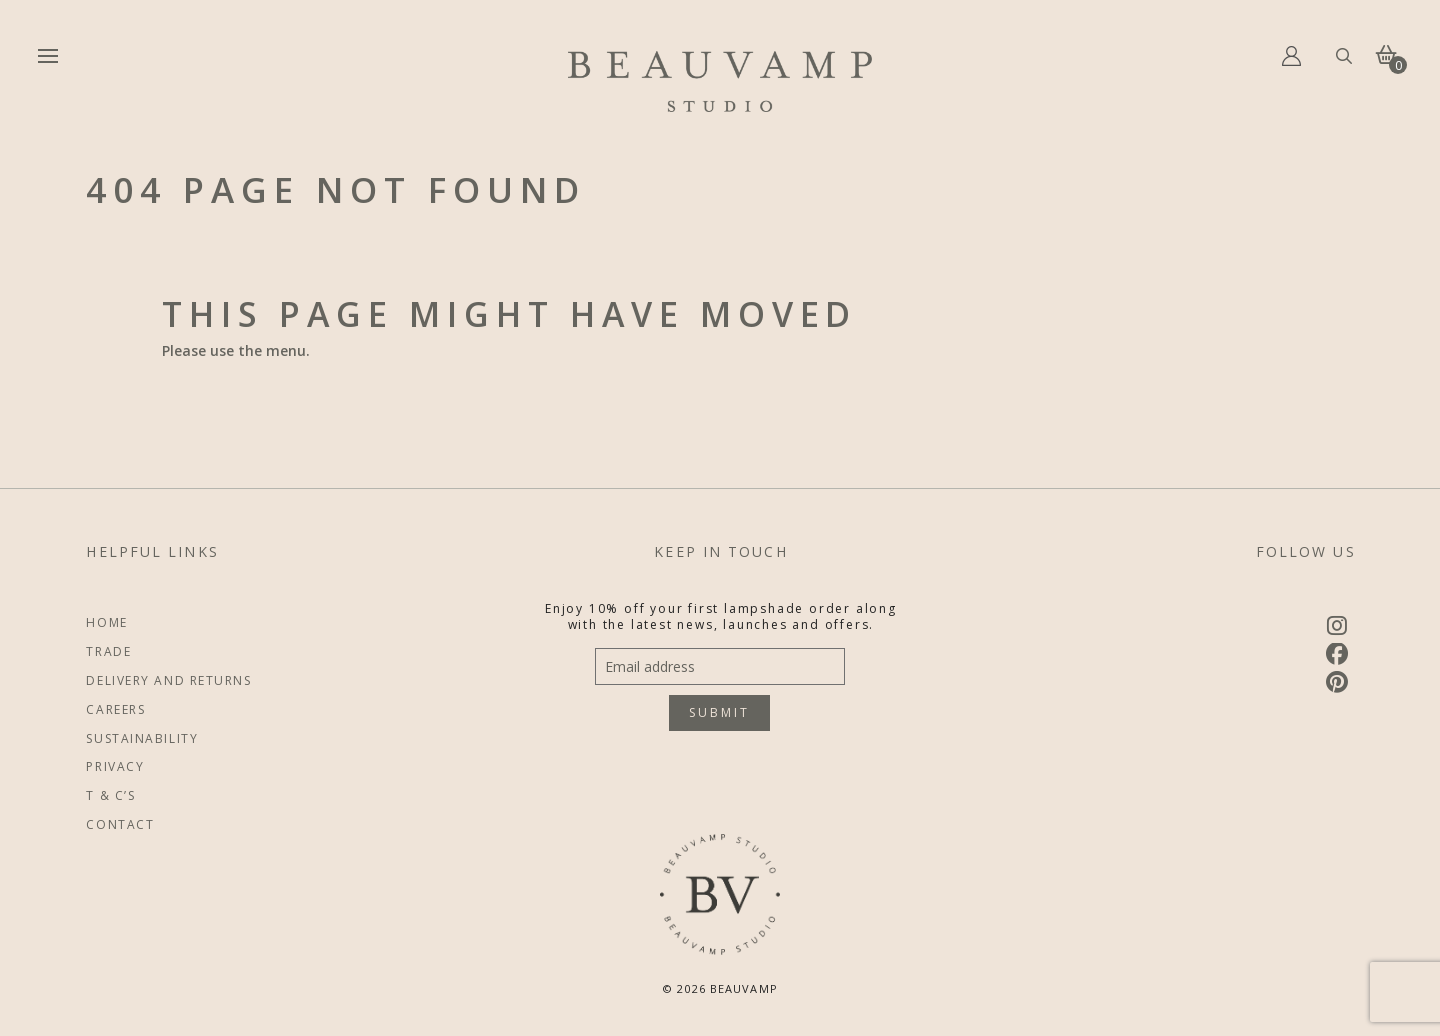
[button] (48, 56)
